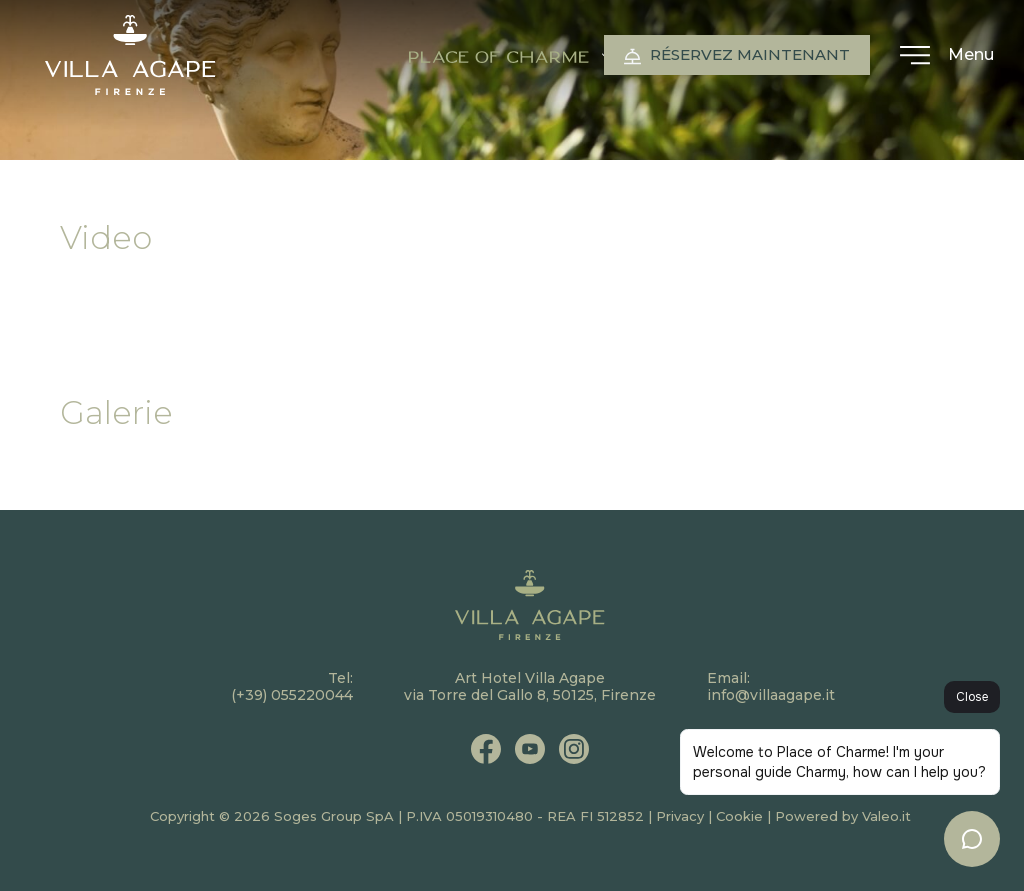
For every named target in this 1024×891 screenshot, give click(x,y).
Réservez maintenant (737, 55)
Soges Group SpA (334, 816)
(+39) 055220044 (292, 695)
